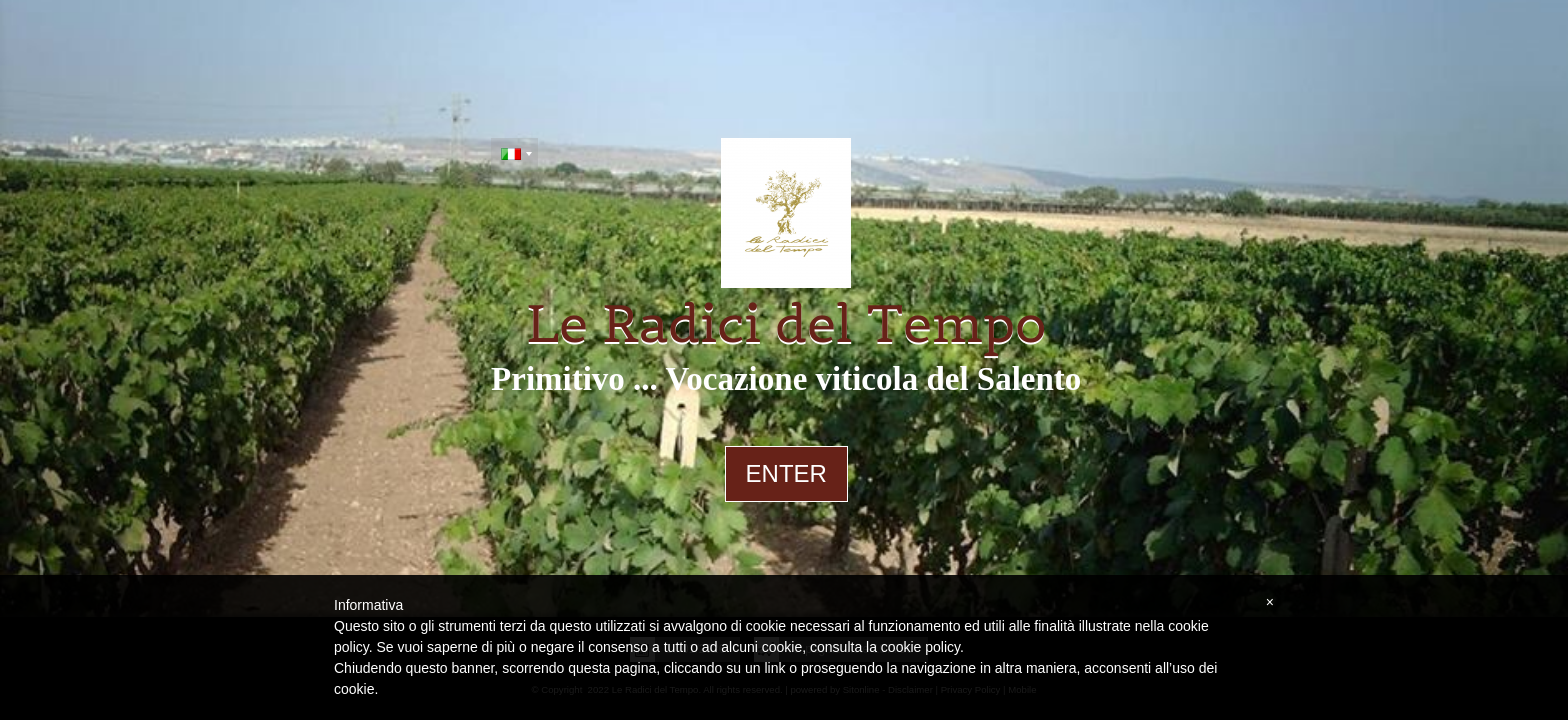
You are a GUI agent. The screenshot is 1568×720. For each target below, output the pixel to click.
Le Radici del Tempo (786, 324)
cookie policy (920, 647)
